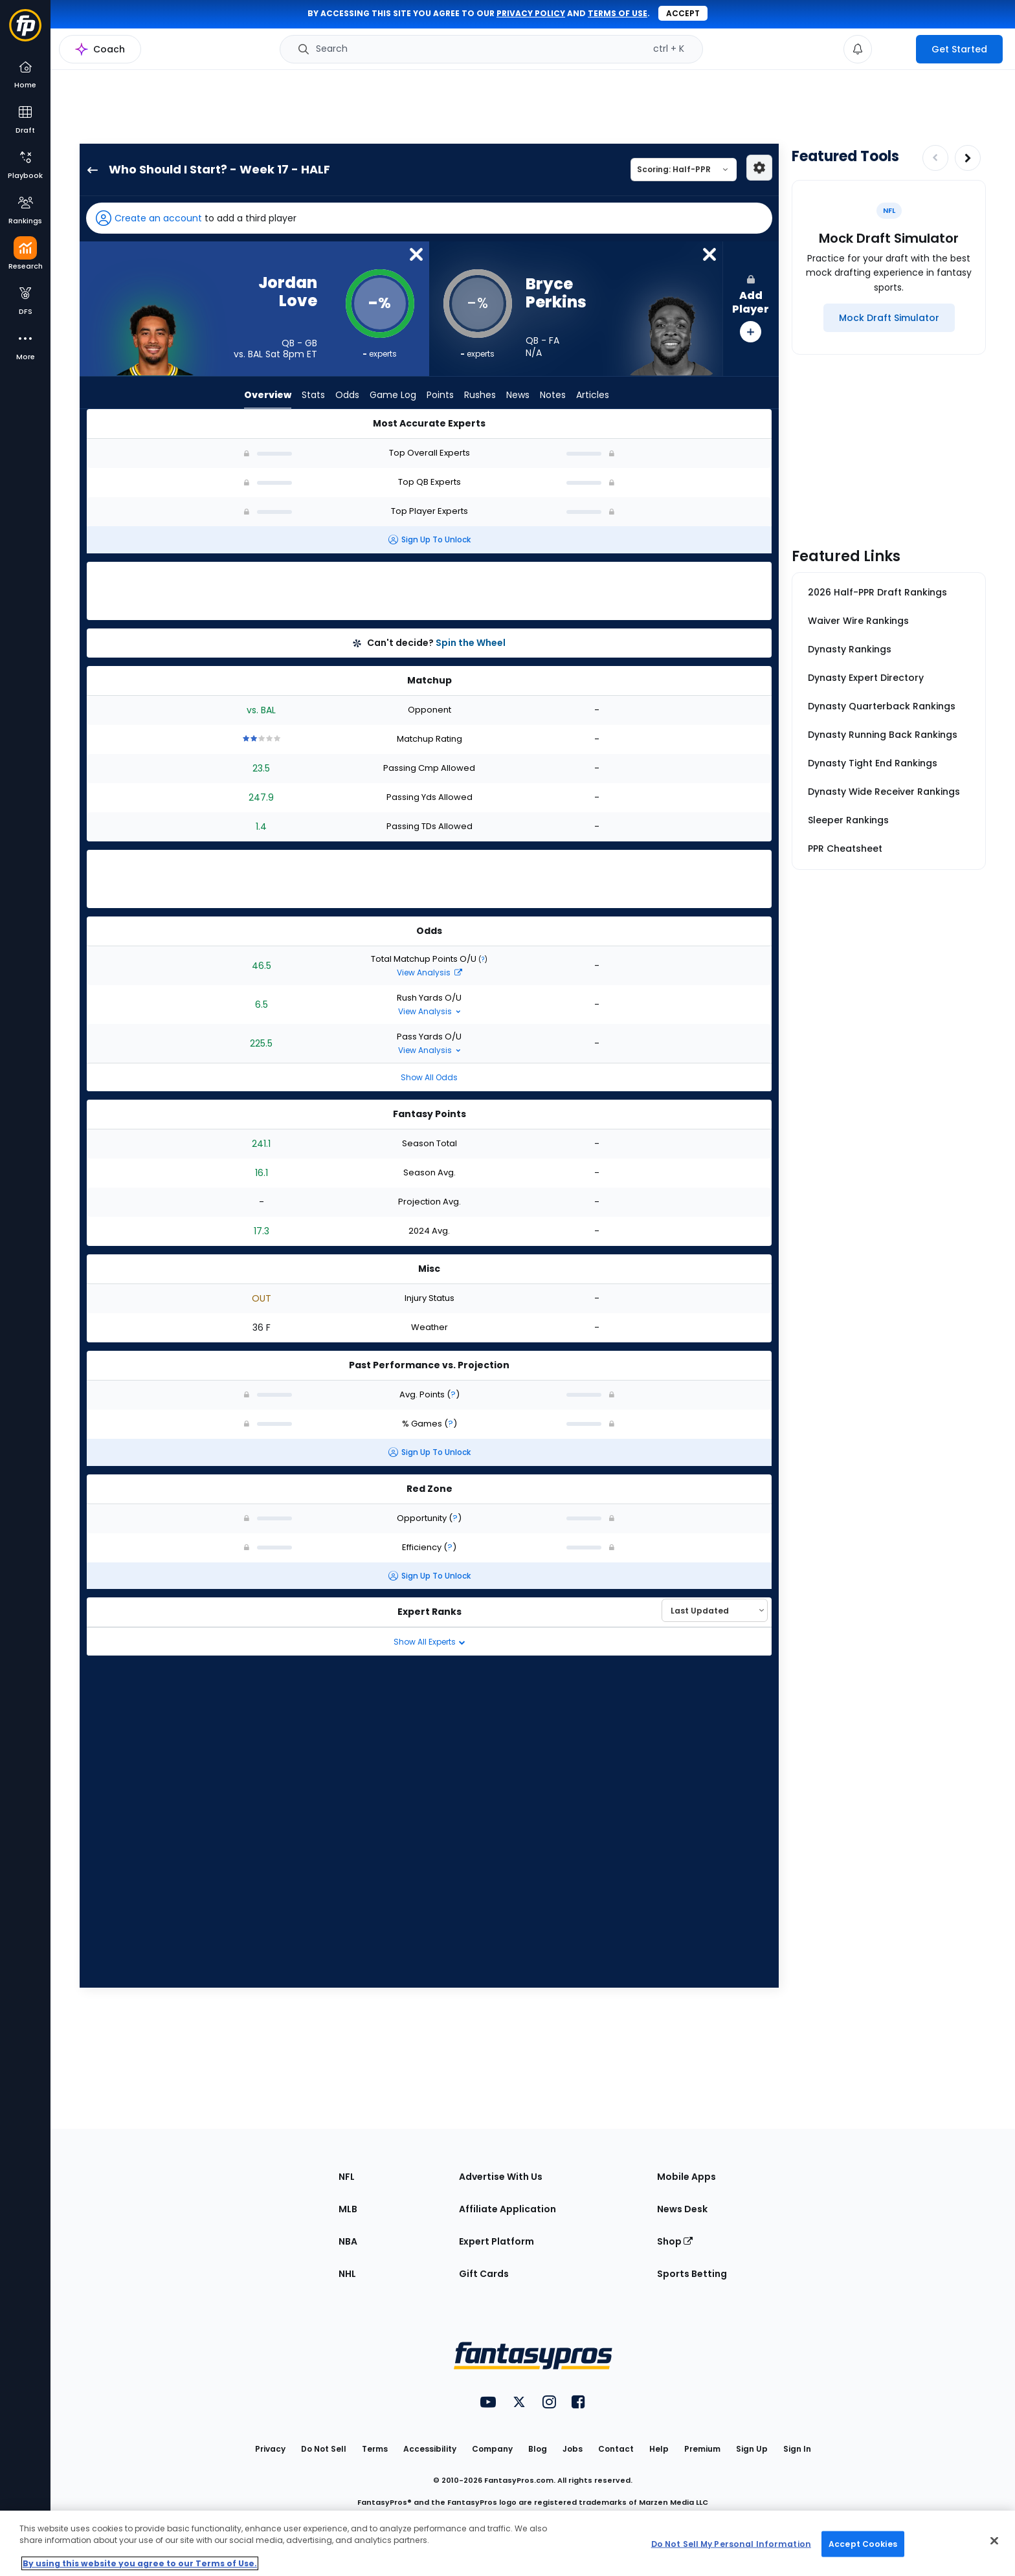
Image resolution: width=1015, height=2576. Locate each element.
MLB (348, 2209)
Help (659, 2448)
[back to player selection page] (89, 169)
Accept (683, 13)
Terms (375, 2448)
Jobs (573, 2448)
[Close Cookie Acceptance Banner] (994, 2541)
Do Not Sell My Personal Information (731, 2543)
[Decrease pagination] (935, 158)
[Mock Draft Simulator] (889, 318)
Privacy (270, 2448)
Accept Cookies (863, 2543)
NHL (347, 2273)
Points (440, 394)
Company (492, 2448)
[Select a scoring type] (683, 169)
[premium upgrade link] (894, 49)
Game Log (393, 394)
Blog (537, 2448)
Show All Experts (429, 1641)
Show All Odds (429, 1077)
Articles (592, 394)
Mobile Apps (686, 2176)
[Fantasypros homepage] (25, 31)
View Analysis (429, 972)
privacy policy (530, 13)
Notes (553, 394)
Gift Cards (484, 2273)
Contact (616, 2448)
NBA (348, 2241)
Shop (675, 2241)
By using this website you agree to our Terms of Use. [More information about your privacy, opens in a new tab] (140, 2563)
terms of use (617, 13)
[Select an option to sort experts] (715, 1610)
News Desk (682, 2209)
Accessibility (429, 2448)
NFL (347, 2176)
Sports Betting (692, 2273)
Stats (313, 394)
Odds (347, 394)
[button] (429, 218)
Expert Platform (496, 2241)
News (518, 394)
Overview (267, 394)
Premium (702, 2448)
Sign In (797, 2448)
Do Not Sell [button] (323, 2448)
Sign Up (752, 2448)
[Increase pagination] (968, 158)
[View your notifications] (857, 49)
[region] (507, 2543)
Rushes (480, 394)
